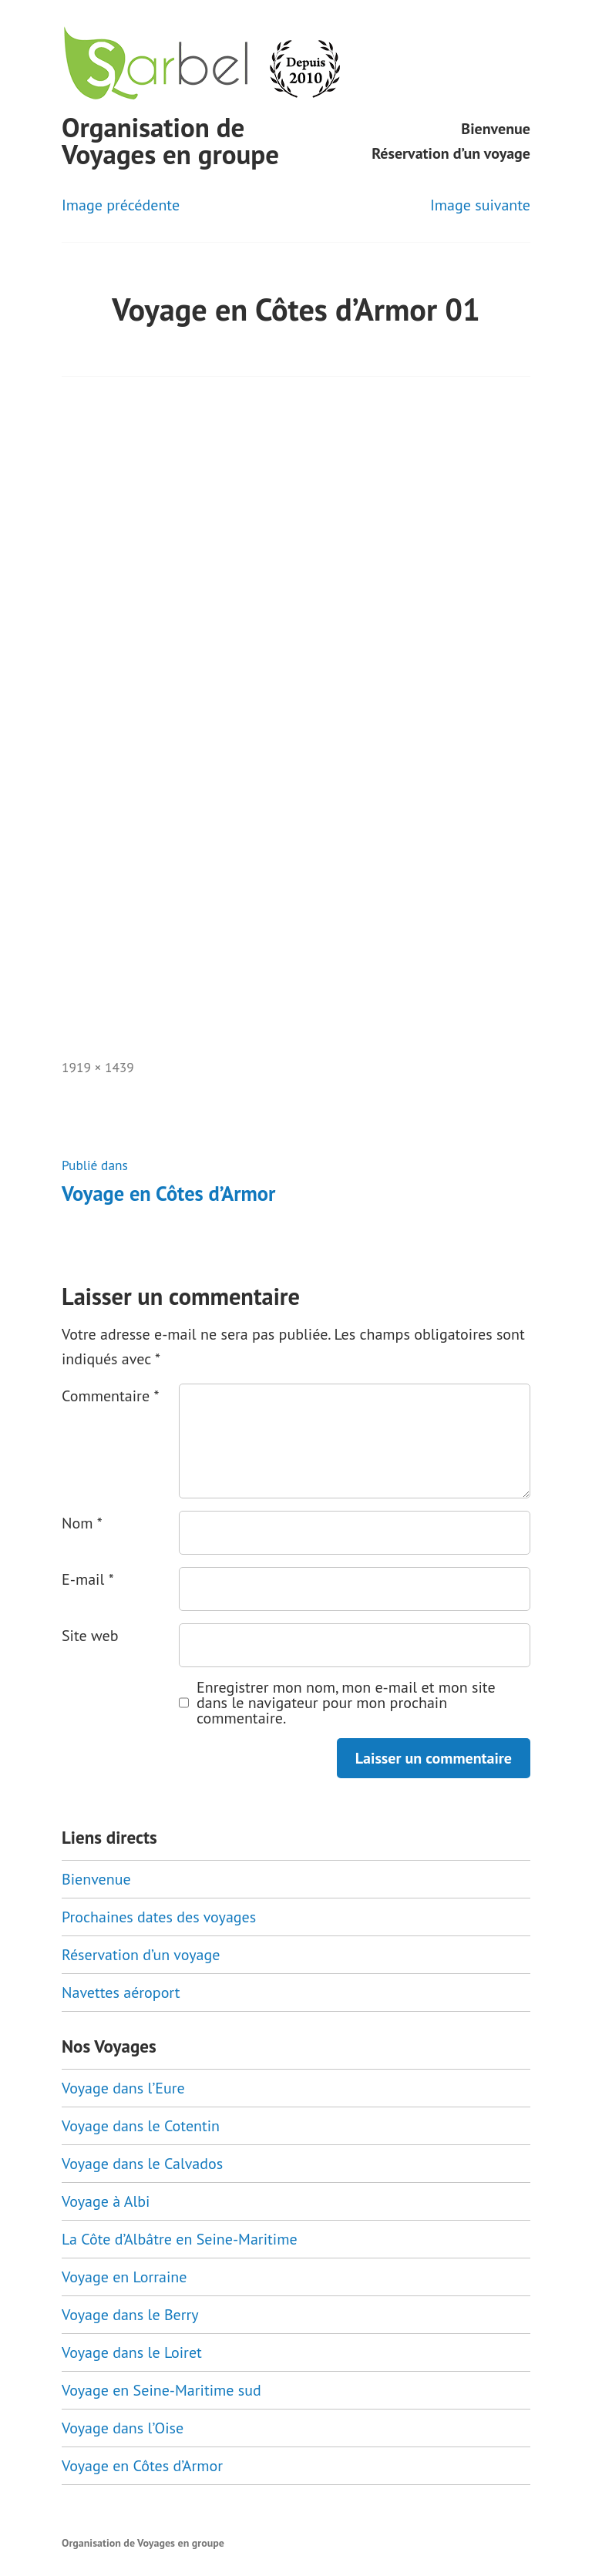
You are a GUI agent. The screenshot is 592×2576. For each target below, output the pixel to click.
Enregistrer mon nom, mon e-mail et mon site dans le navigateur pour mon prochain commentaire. (346, 1703)
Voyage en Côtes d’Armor (142, 2466)
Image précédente (121, 205)
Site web (90, 1636)
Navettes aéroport (121, 1992)
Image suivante (480, 205)
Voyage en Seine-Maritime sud (161, 2390)
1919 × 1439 (98, 1067)
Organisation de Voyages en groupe (170, 140)
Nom (82, 1523)
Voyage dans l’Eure (123, 2088)
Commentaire (110, 1396)
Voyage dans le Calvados (142, 2164)
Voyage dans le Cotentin (141, 2126)
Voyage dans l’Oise (122, 2428)
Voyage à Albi (106, 2201)
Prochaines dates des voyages (159, 1917)
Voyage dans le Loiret (132, 2352)
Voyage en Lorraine (124, 2277)
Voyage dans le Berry (130, 2315)
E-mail (88, 1579)
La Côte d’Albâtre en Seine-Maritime (180, 2239)
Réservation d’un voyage (451, 153)
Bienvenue (495, 129)
